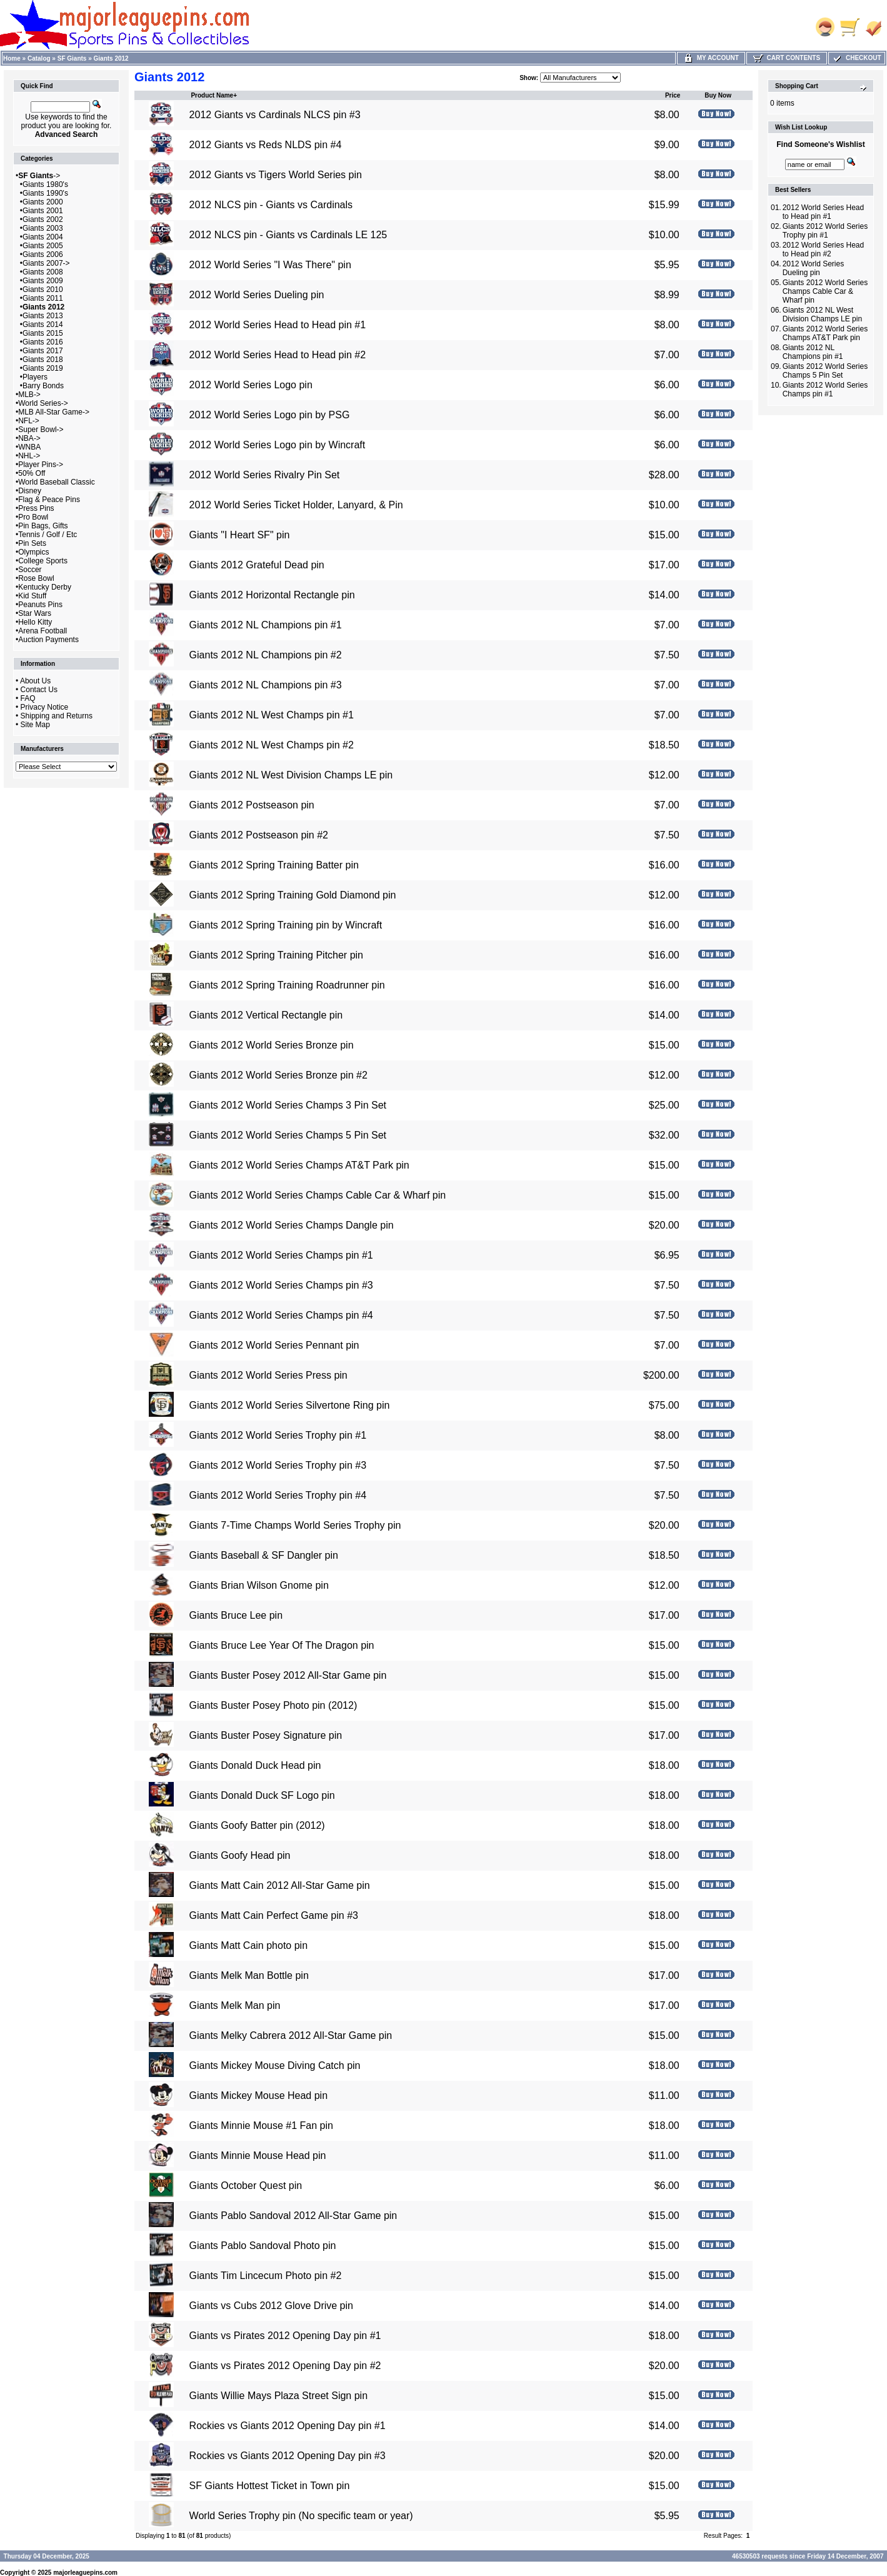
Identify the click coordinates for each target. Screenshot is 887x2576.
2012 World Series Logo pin (251, 385)
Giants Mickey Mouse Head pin (258, 2095)
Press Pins (36, 508)
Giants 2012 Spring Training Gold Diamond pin (292, 895)
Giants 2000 (43, 202)
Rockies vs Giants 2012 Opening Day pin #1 (287, 2425)
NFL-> (28, 420)
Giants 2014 (43, 324)
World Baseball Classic (56, 482)
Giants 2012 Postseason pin (251, 805)
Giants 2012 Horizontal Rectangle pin (272, 595)
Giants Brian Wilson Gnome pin (259, 1585)
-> (39, 175)
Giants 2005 (43, 245)
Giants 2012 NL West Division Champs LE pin (291, 775)
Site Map (35, 724)
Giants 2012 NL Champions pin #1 (265, 625)
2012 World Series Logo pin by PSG (269, 415)
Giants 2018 (43, 359)
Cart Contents (786, 57)
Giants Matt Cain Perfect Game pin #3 (273, 1915)
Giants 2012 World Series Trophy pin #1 (277, 1435)
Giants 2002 (43, 219)
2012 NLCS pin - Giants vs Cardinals (271, 204)
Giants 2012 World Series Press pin (268, 1375)
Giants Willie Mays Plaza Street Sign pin (278, 2395)
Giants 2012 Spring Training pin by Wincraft (286, 925)
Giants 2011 (43, 298)
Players (35, 377)
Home (12, 58)
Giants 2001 (43, 210)
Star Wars (34, 613)
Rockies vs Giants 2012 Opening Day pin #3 (287, 2455)
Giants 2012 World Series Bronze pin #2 (278, 1075)
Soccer (29, 569)
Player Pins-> (40, 464)
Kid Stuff (32, 595)
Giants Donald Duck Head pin (255, 1765)
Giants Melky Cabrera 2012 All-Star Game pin (291, 2035)
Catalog (39, 58)
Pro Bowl (33, 517)
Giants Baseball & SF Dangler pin (263, 1555)
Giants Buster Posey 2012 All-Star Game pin (288, 1675)
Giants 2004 (43, 237)
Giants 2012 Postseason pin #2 (258, 835)
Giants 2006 (43, 254)
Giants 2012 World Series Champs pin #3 (281, 1285)
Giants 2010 (43, 289)
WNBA (29, 447)
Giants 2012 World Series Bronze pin (271, 1045)
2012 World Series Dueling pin (256, 294)
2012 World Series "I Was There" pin (270, 264)
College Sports (43, 560)
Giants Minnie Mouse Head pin (257, 2155)
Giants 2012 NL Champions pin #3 (265, 685)
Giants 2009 (43, 280)
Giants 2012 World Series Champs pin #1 (281, 1255)
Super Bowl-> (40, 429)
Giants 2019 (43, 368)
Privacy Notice (45, 707)
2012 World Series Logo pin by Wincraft (277, 445)
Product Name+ (214, 95)
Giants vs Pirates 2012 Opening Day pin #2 (285, 2365)
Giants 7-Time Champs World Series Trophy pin (295, 1525)
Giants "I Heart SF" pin (239, 535)
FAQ (28, 698)
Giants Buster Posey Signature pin (266, 1735)
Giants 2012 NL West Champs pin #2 (271, 745)
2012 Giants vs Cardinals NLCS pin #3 (275, 114)
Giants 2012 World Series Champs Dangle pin (291, 1225)
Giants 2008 (43, 272)
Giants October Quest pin (246, 2185)
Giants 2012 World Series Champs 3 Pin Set (287, 1105)
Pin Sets (32, 543)
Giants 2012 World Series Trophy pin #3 (277, 1465)
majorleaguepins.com (85, 2572)
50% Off (31, 473)
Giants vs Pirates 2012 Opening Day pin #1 (285, 2335)
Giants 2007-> (46, 263)
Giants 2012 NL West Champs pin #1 (271, 715)
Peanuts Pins (40, 604)
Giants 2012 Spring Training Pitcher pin (276, 955)
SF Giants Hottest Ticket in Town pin (269, 2485)
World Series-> (43, 403)
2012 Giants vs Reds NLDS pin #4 (265, 144)
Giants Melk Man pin (235, 2005)
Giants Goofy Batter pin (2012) (257, 1825)
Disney (29, 490)
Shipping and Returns (57, 716)
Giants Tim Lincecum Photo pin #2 (265, 2275)
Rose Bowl (36, 578)
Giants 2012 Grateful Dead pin (256, 565)
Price (672, 95)
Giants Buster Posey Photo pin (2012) (273, 1705)
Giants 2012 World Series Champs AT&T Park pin (299, 1165)
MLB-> (29, 394)
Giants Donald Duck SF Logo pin (262, 1795)
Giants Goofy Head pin (240, 1855)
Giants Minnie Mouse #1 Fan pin (261, 2125)
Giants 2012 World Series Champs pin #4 (281, 1315)
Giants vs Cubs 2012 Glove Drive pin (271, 2305)
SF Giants (72, 58)
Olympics (33, 552)
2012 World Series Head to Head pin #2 (277, 355)
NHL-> (29, 455)
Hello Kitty (35, 622)
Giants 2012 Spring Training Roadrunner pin (287, 985)
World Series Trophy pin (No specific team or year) (301, 2515)
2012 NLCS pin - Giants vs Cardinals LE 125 (288, 234)
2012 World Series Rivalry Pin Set (264, 475)
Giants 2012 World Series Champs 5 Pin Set (287, 1135)
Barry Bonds (43, 385)
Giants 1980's (45, 184)
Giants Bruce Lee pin (236, 1615)
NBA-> (29, 438)
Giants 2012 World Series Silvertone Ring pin (289, 1405)
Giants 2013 (43, 315)
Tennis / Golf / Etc (47, 534)
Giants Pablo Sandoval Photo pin (262, 2245)
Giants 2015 (43, 333)
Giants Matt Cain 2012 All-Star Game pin (279, 1885)
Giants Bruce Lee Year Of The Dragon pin (281, 1645)
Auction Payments (48, 639)
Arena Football (42, 630)
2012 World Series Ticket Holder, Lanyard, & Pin (296, 505)
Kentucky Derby (44, 587)
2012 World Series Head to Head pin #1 (277, 324)
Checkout (856, 57)
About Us (35, 681)
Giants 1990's (45, 193)
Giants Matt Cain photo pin (248, 1945)
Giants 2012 (111, 58)
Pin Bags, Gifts (43, 525)
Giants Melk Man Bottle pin (249, 1975)
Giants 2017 (43, 350)
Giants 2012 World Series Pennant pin (274, 1345)
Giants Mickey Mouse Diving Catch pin (275, 2065)
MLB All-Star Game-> (53, 412)
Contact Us (39, 689)
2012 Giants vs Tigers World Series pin (275, 174)
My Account (711, 57)
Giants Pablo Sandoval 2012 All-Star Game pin (293, 2215)
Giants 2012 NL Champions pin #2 (265, 655)
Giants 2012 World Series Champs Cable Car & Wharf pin (317, 1195)
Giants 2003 (43, 228)
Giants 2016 (43, 342)
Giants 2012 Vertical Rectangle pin (266, 1015)
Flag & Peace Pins (49, 499)
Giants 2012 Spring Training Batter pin (274, 865)
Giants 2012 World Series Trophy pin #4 (277, 1495)
